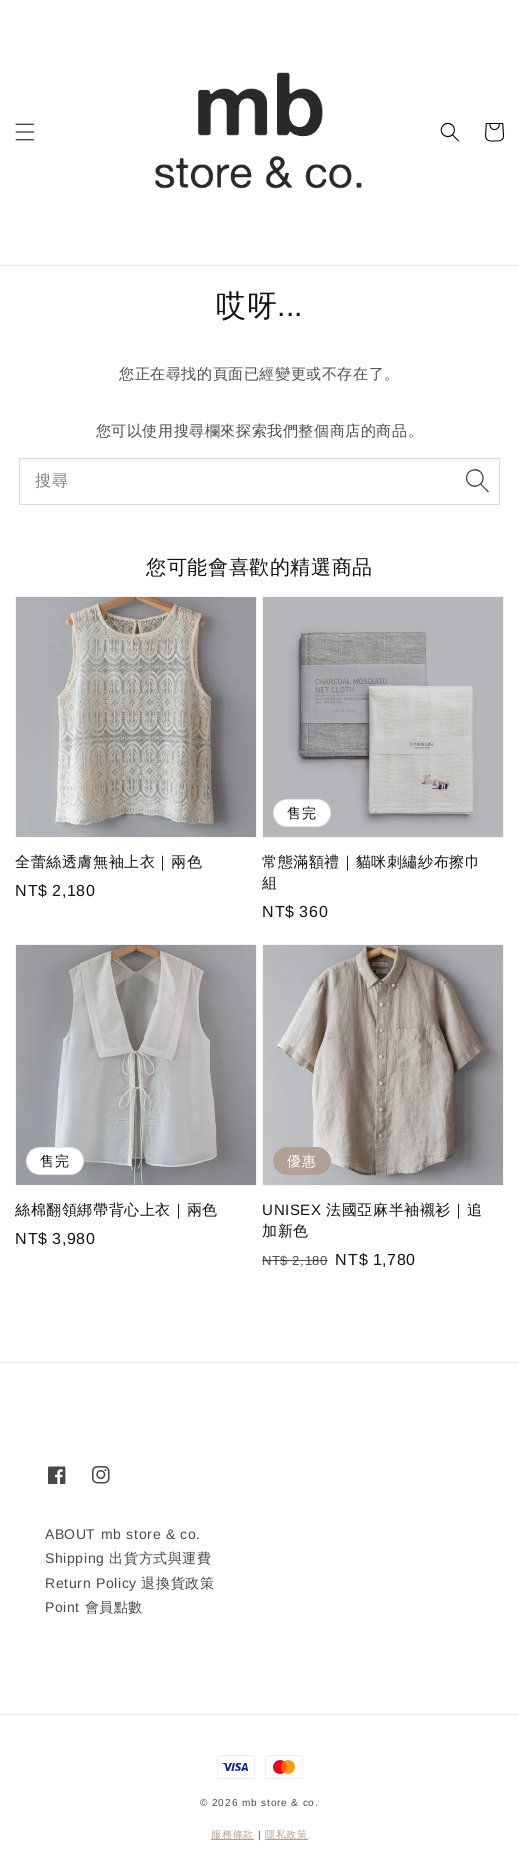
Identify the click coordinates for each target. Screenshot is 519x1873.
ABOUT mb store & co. (123, 1534)
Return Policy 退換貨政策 (129, 1583)
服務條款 (232, 1834)
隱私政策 (286, 1834)
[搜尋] (477, 481)
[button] (25, 132)
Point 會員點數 (94, 1607)
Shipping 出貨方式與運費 (128, 1558)
